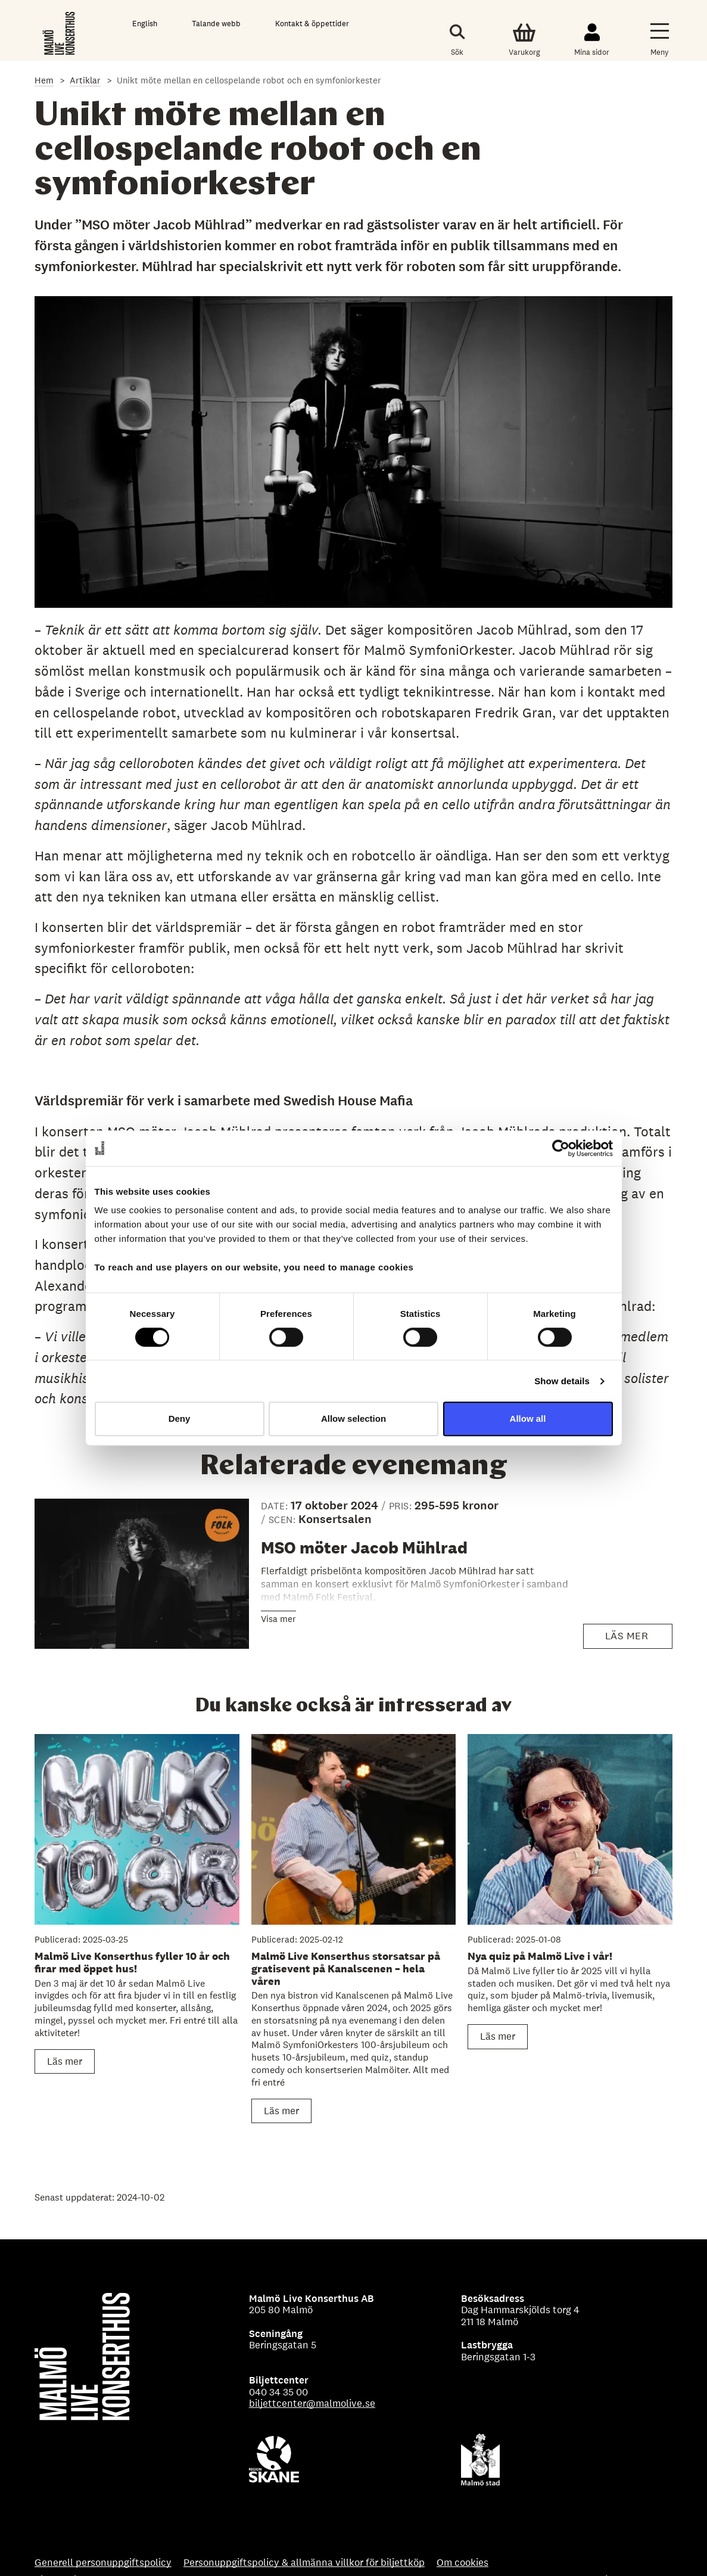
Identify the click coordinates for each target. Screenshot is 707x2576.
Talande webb (216, 23)
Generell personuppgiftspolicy (103, 2563)
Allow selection (353, 1418)
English (144, 23)
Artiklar (85, 80)
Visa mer (278, 1618)
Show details (562, 1381)
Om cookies (462, 2563)
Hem (44, 80)
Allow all (528, 1418)
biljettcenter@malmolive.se (312, 2403)
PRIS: (402, 1506)
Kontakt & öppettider (312, 23)
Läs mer (632, 1639)
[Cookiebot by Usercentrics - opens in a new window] (561, 1148)
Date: (276, 1506)
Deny (180, 1418)
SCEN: (283, 1520)
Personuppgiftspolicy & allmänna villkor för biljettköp (304, 2563)
